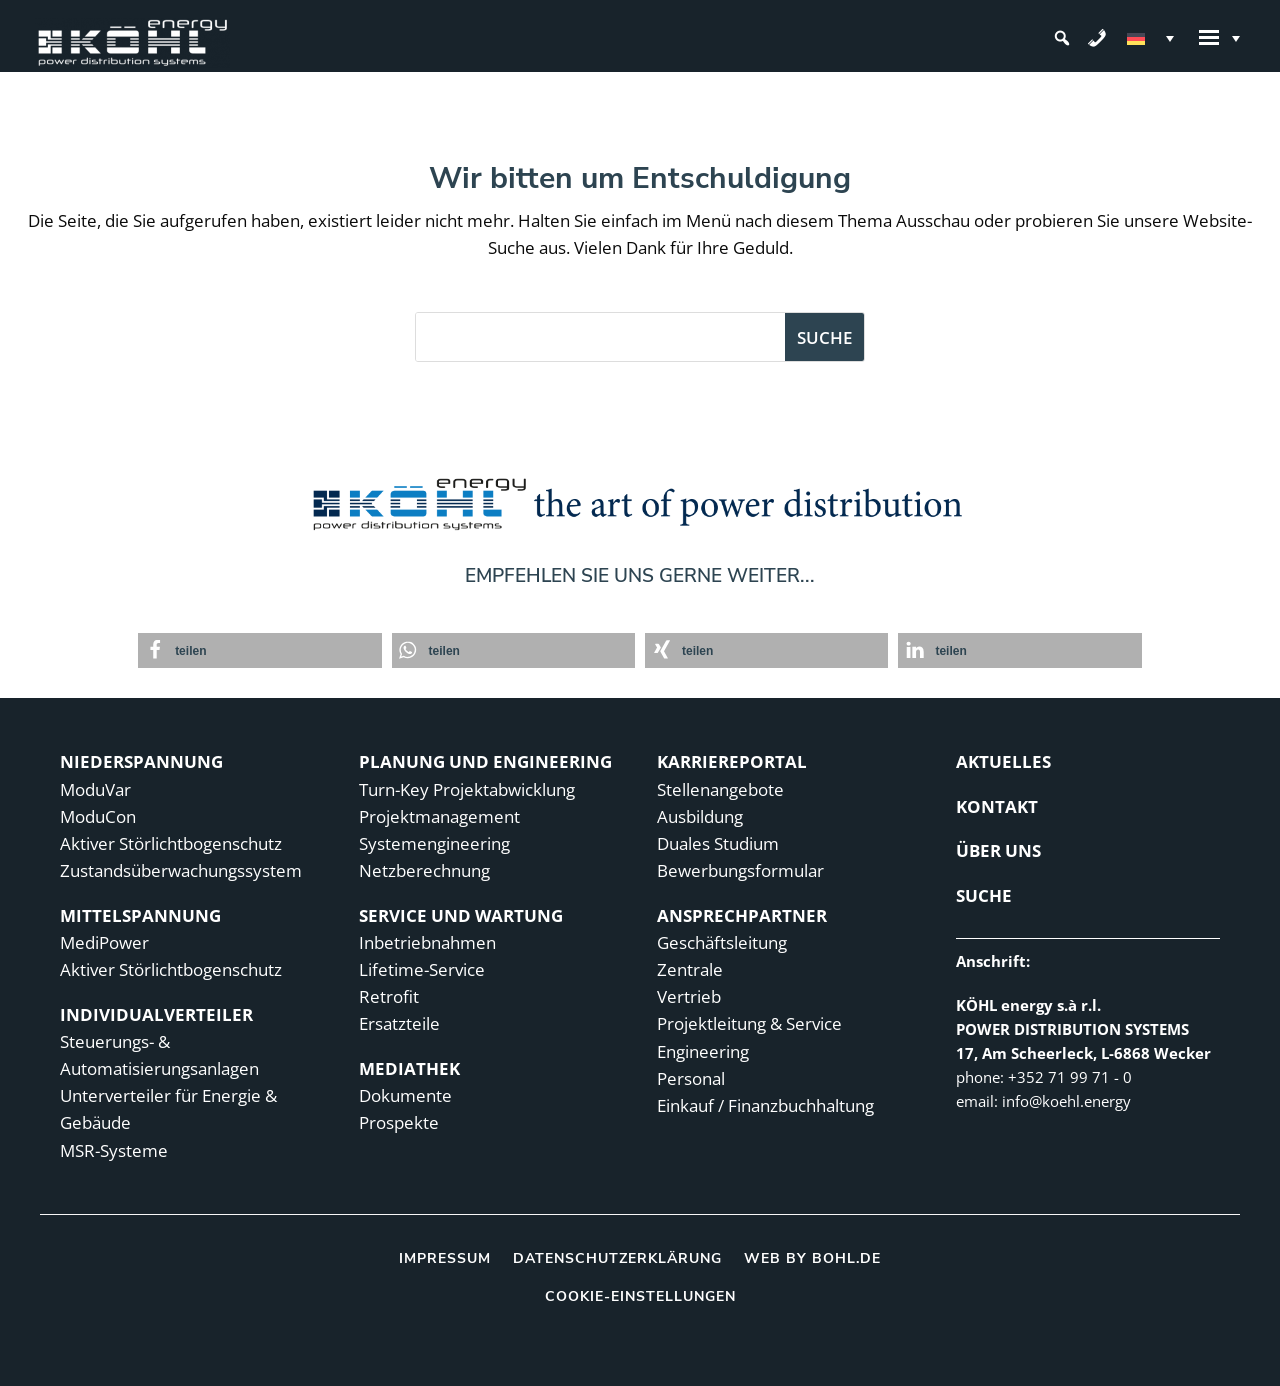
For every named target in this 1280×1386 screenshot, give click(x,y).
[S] (600, 336)
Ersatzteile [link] (399, 1023)
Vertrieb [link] (689, 996)
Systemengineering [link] (434, 843)
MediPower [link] (104, 942)
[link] (132, 38)
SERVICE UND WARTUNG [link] (461, 915)
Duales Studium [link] (718, 843)
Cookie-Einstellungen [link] (640, 1296)
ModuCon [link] (98, 816)
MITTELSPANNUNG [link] (140, 915)
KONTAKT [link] (997, 806)
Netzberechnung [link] (424, 870)
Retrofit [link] (389, 996)
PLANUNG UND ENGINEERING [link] (485, 761)
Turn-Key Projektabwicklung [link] (467, 789)
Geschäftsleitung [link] (722, 942)
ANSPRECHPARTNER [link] (742, 915)
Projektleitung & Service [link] (749, 1023)
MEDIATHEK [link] (409, 1068)
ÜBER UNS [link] (998, 850)
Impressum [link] (445, 1257)
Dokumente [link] (405, 1095)
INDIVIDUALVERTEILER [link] (156, 1014)
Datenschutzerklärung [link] (617, 1257)
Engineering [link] (703, 1051)
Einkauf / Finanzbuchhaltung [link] (765, 1105)
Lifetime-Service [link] (422, 969)
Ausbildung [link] (700, 816)
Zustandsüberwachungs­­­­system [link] (181, 870)
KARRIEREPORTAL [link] (732, 761)
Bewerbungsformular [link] (740, 870)
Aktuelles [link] (1003, 761)
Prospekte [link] (399, 1122)
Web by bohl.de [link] (812, 1257)
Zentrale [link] (690, 969)
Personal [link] (691, 1078)
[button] (1062, 38)
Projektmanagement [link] (439, 816)
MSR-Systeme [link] (114, 1150)
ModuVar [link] (95, 789)
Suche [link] (984, 895)
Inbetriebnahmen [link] (427, 942)
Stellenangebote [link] (720, 789)
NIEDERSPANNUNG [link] (141, 761)
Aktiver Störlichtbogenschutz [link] (171, 843)
